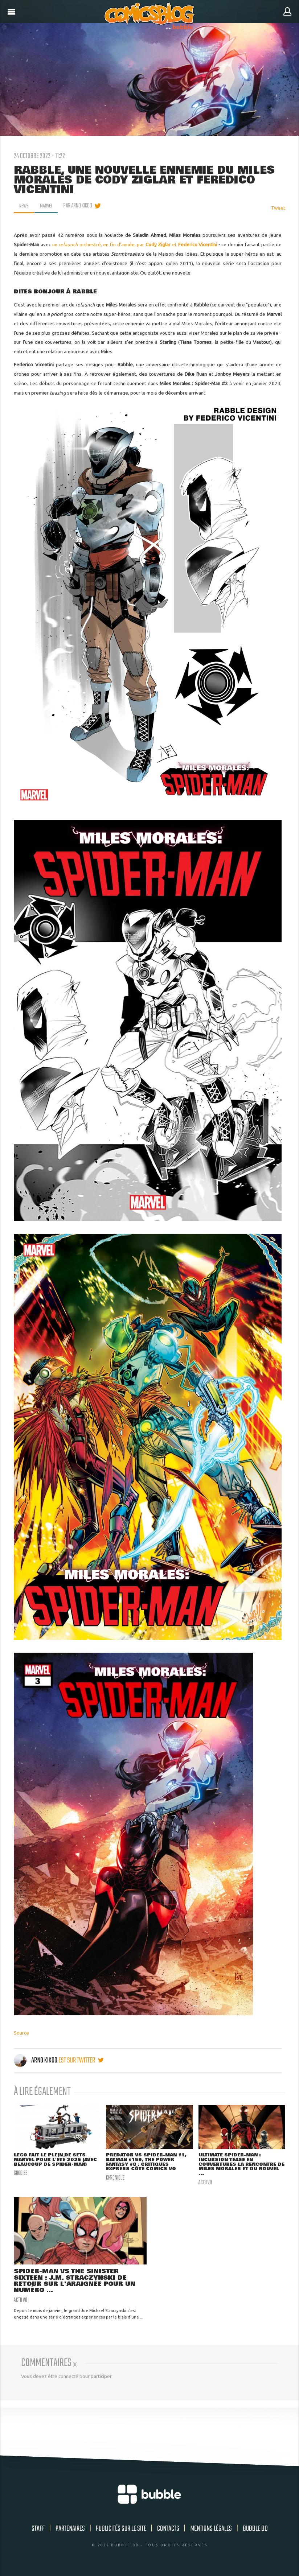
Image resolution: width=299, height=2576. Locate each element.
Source (21, 2033)
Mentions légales (211, 2532)
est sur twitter (80, 2060)
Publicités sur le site (121, 2532)
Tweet (278, 208)
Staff (38, 2532)
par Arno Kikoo (80, 206)
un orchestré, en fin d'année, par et (134, 244)
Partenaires (70, 2532)
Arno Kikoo (36, 2060)
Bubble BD (255, 2532)
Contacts (168, 2532)
